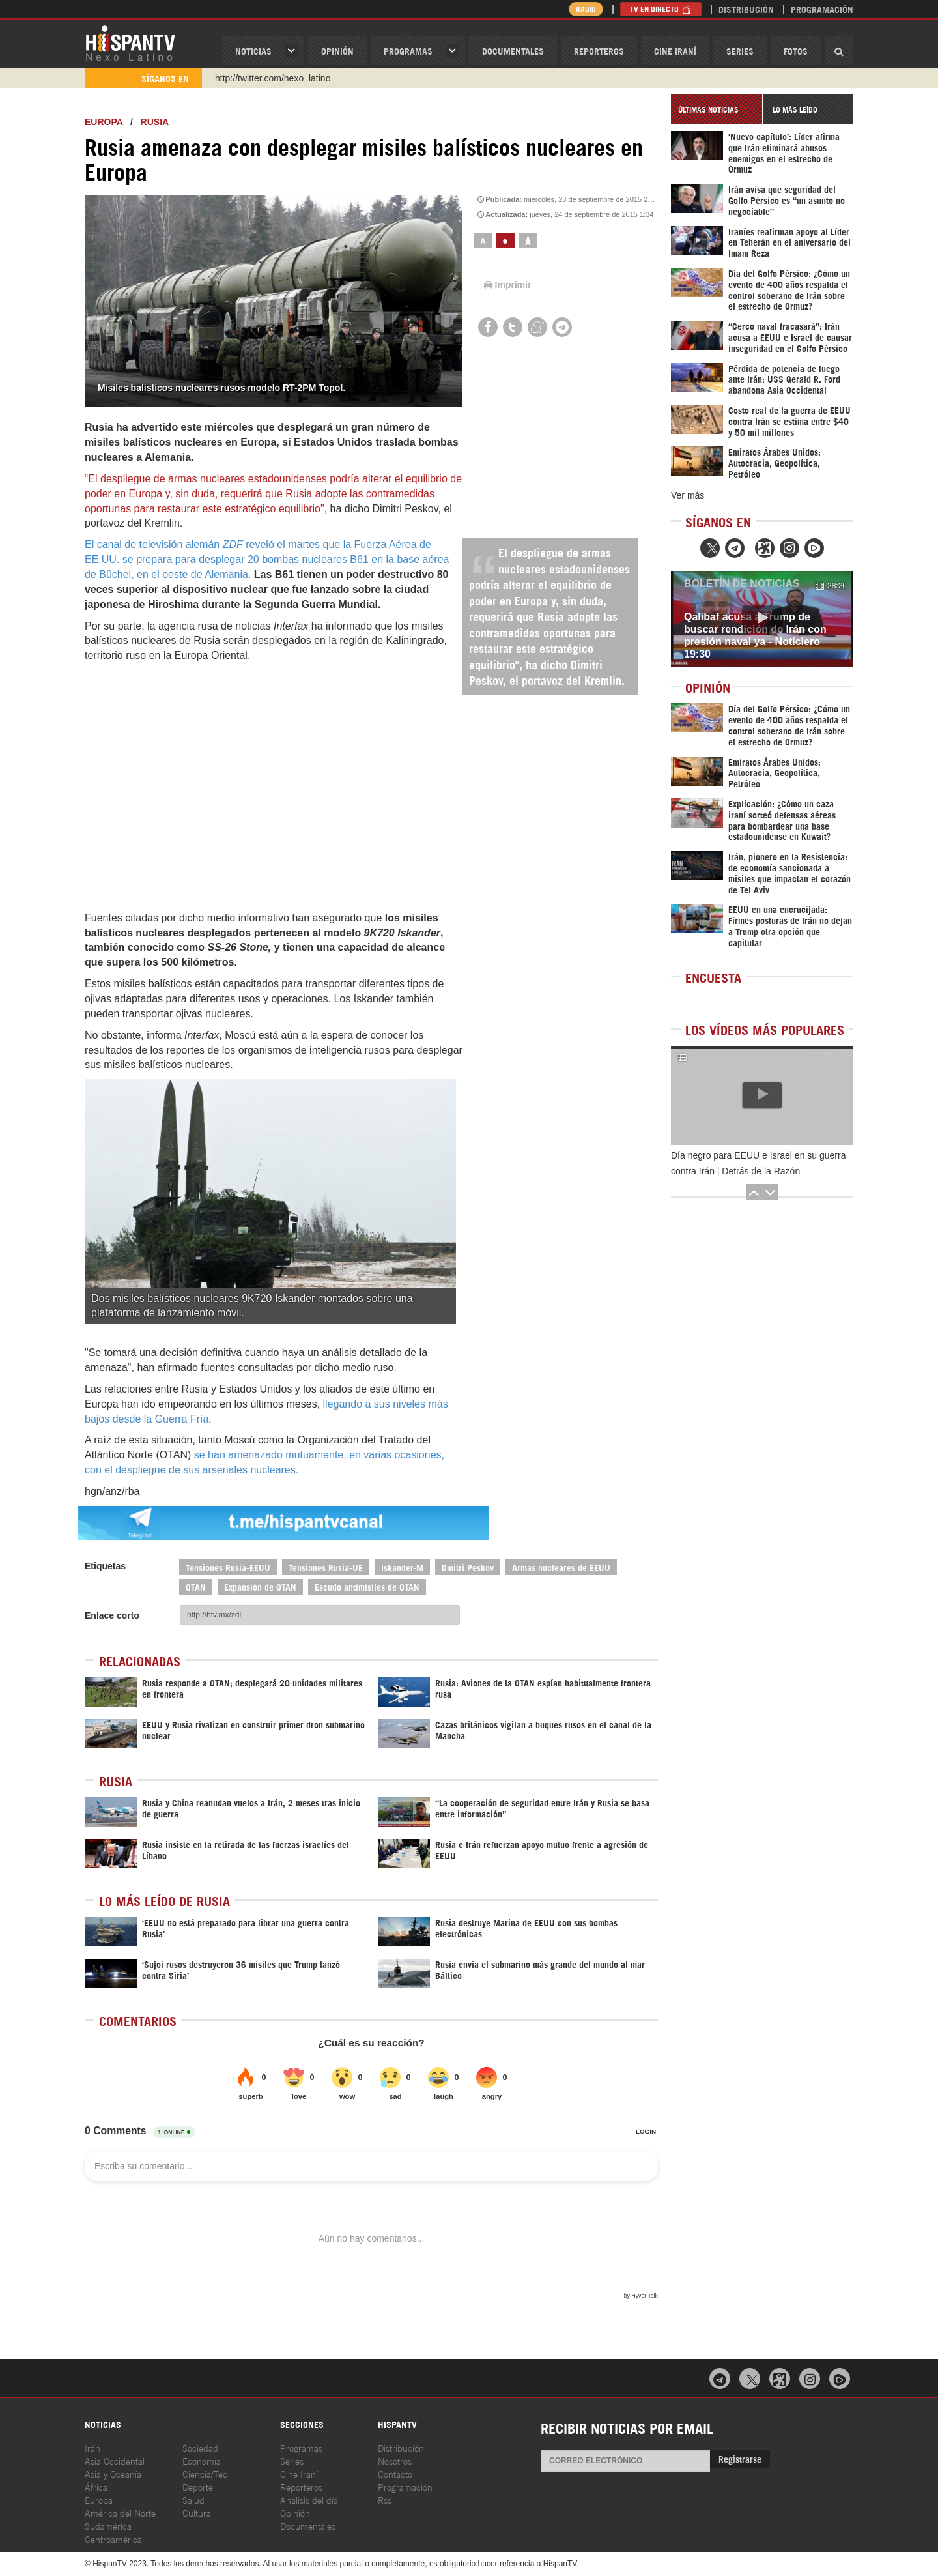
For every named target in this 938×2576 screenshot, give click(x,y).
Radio (586, 9)
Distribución (746, 9)
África (96, 2486)
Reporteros (599, 50)
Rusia (155, 122)
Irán (92, 2447)
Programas (408, 50)
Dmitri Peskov (468, 1567)
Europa (103, 122)
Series (740, 50)
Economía (201, 2460)
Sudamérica (108, 2525)
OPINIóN (337, 50)
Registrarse (739, 2458)
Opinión (295, 2512)
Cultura (196, 2512)
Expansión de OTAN (260, 1586)
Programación (822, 9)
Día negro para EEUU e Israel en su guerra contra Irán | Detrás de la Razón (758, 1163)
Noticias (253, 50)
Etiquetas (105, 1566)
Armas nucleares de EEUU (561, 1567)
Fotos (796, 50)
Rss (384, 2499)
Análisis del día (309, 2499)
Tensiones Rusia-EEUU (228, 1567)
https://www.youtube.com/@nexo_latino (295, 78)
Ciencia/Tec (204, 2473)
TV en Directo (661, 9)
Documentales (513, 50)
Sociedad (200, 2447)
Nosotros (395, 2460)
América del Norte (120, 2512)
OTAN (196, 1586)
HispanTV (130, 42)
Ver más (687, 495)
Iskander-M (402, 1567)
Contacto (395, 2473)
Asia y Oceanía (113, 2473)
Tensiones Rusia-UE (326, 1567)
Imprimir (507, 285)
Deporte (197, 2486)
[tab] (716, 109)
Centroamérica (113, 2538)
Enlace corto (112, 1615)
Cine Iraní (675, 50)
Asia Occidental (115, 2460)
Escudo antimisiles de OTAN (367, 1586)
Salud (193, 2499)
